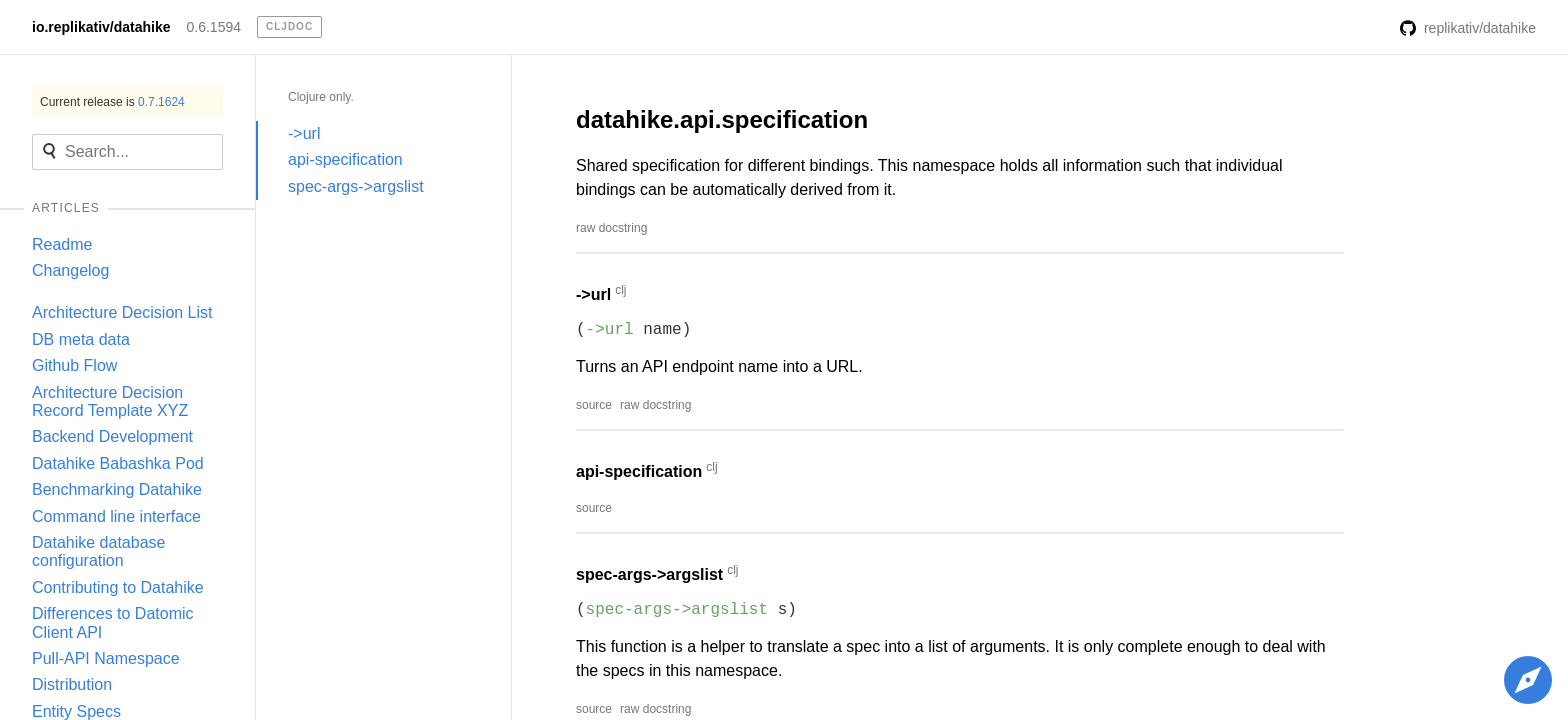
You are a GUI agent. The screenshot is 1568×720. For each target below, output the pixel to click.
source (594, 405)
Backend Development (112, 436)
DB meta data (81, 339)
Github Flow (74, 365)
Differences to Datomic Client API (113, 622)
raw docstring (611, 228)
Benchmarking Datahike (117, 489)
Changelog (70, 270)
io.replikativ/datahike (101, 27)
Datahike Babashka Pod (118, 463)
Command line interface (116, 516)
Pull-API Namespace (106, 658)
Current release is (112, 102)
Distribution (72, 684)
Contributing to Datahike (118, 587)
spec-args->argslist (356, 186)
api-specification (345, 159)
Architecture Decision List (122, 312)
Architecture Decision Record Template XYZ (110, 401)
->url (304, 133)
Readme (62, 244)
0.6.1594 (214, 27)
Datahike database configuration (98, 551)
